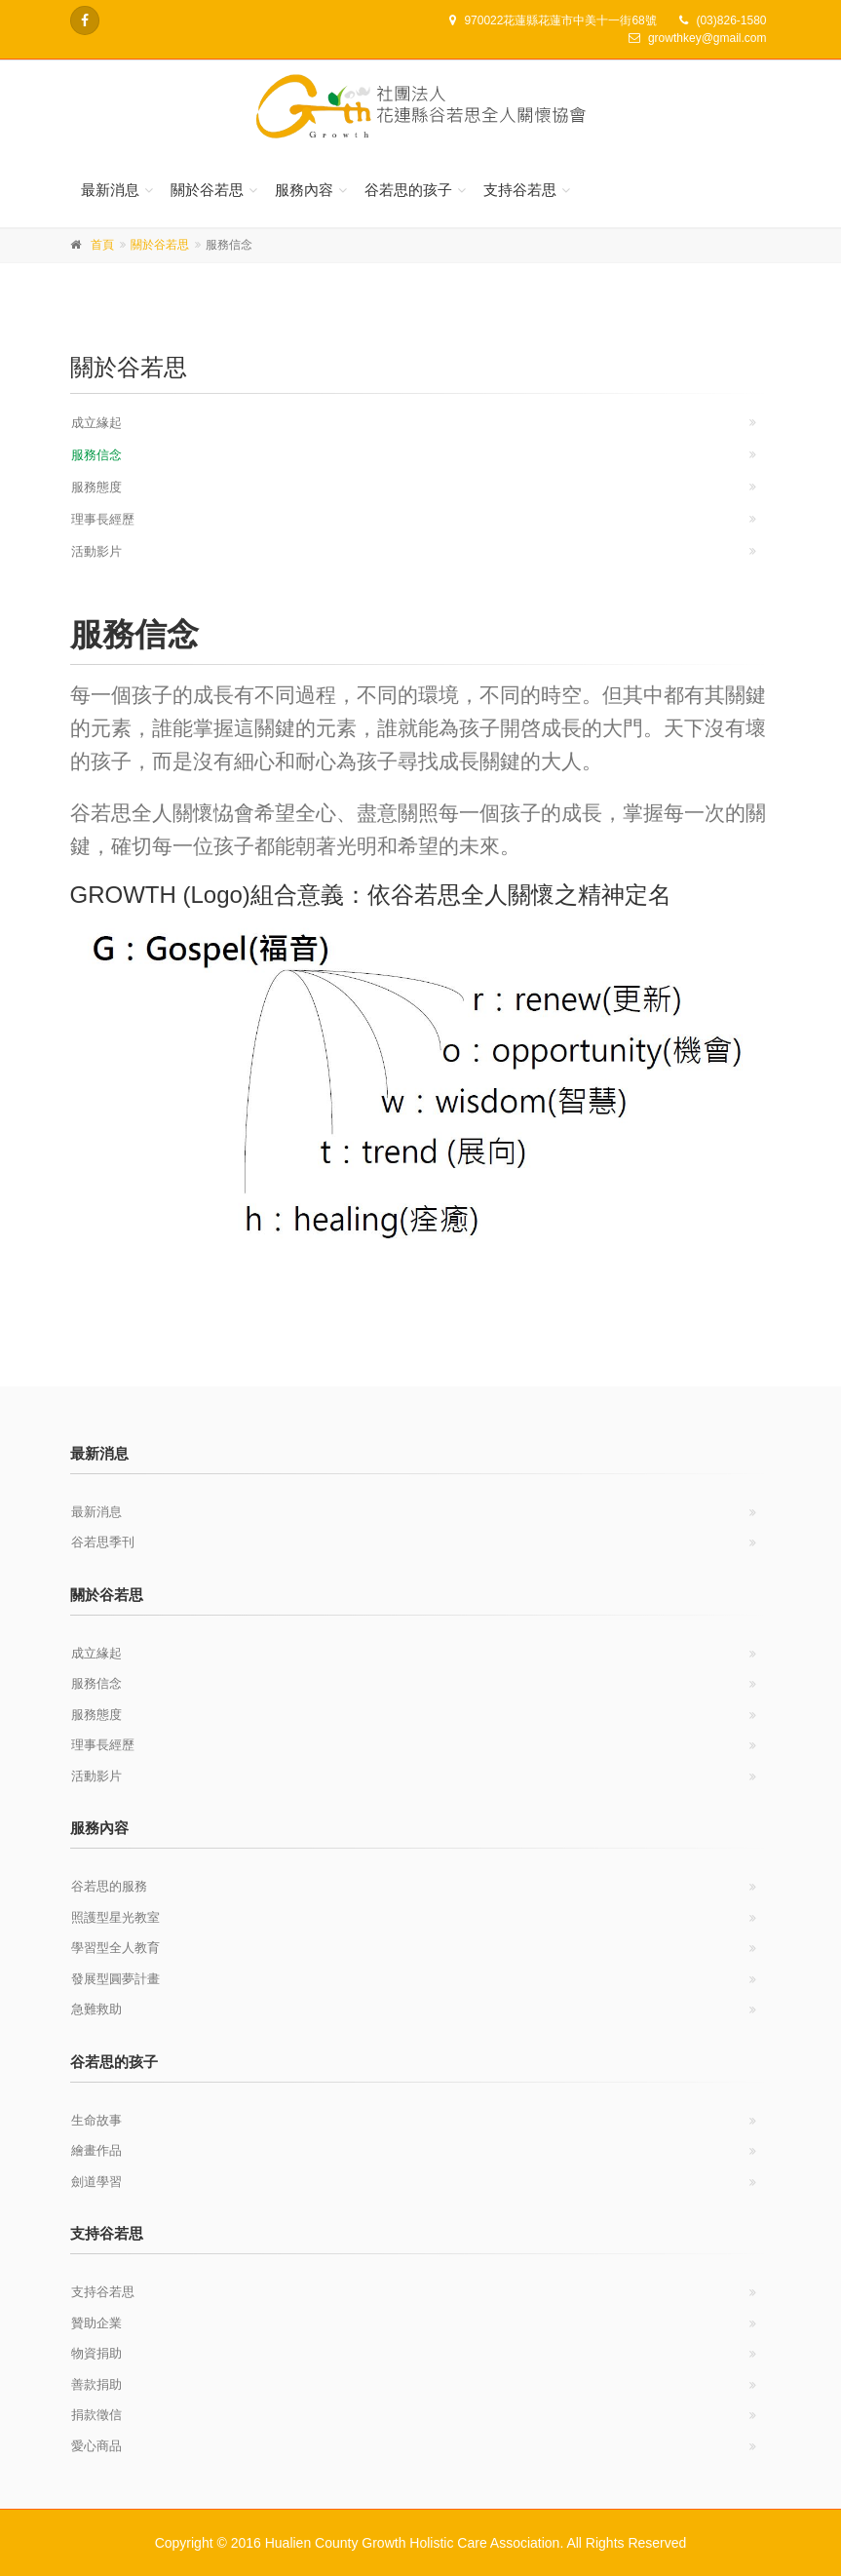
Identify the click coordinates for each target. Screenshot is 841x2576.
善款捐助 (96, 2384)
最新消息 (110, 189)
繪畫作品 (96, 2150)
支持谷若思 (519, 189)
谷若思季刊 (102, 1542)
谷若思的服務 (109, 1886)
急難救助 (96, 2009)
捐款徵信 (96, 2414)
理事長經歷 (102, 519)
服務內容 (304, 189)
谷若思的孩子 (408, 189)
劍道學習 (96, 2181)
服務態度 (96, 487)
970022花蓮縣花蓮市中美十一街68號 (560, 20)
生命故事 (96, 2120)
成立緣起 (96, 422)
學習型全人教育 (115, 1947)
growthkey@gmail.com (707, 38)
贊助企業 (96, 2323)
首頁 (102, 245)
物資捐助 (96, 2353)
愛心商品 (96, 2446)
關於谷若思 (207, 189)
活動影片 (96, 551)
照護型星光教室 (115, 1917)
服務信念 (96, 455)
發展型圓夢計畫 (115, 1978)
